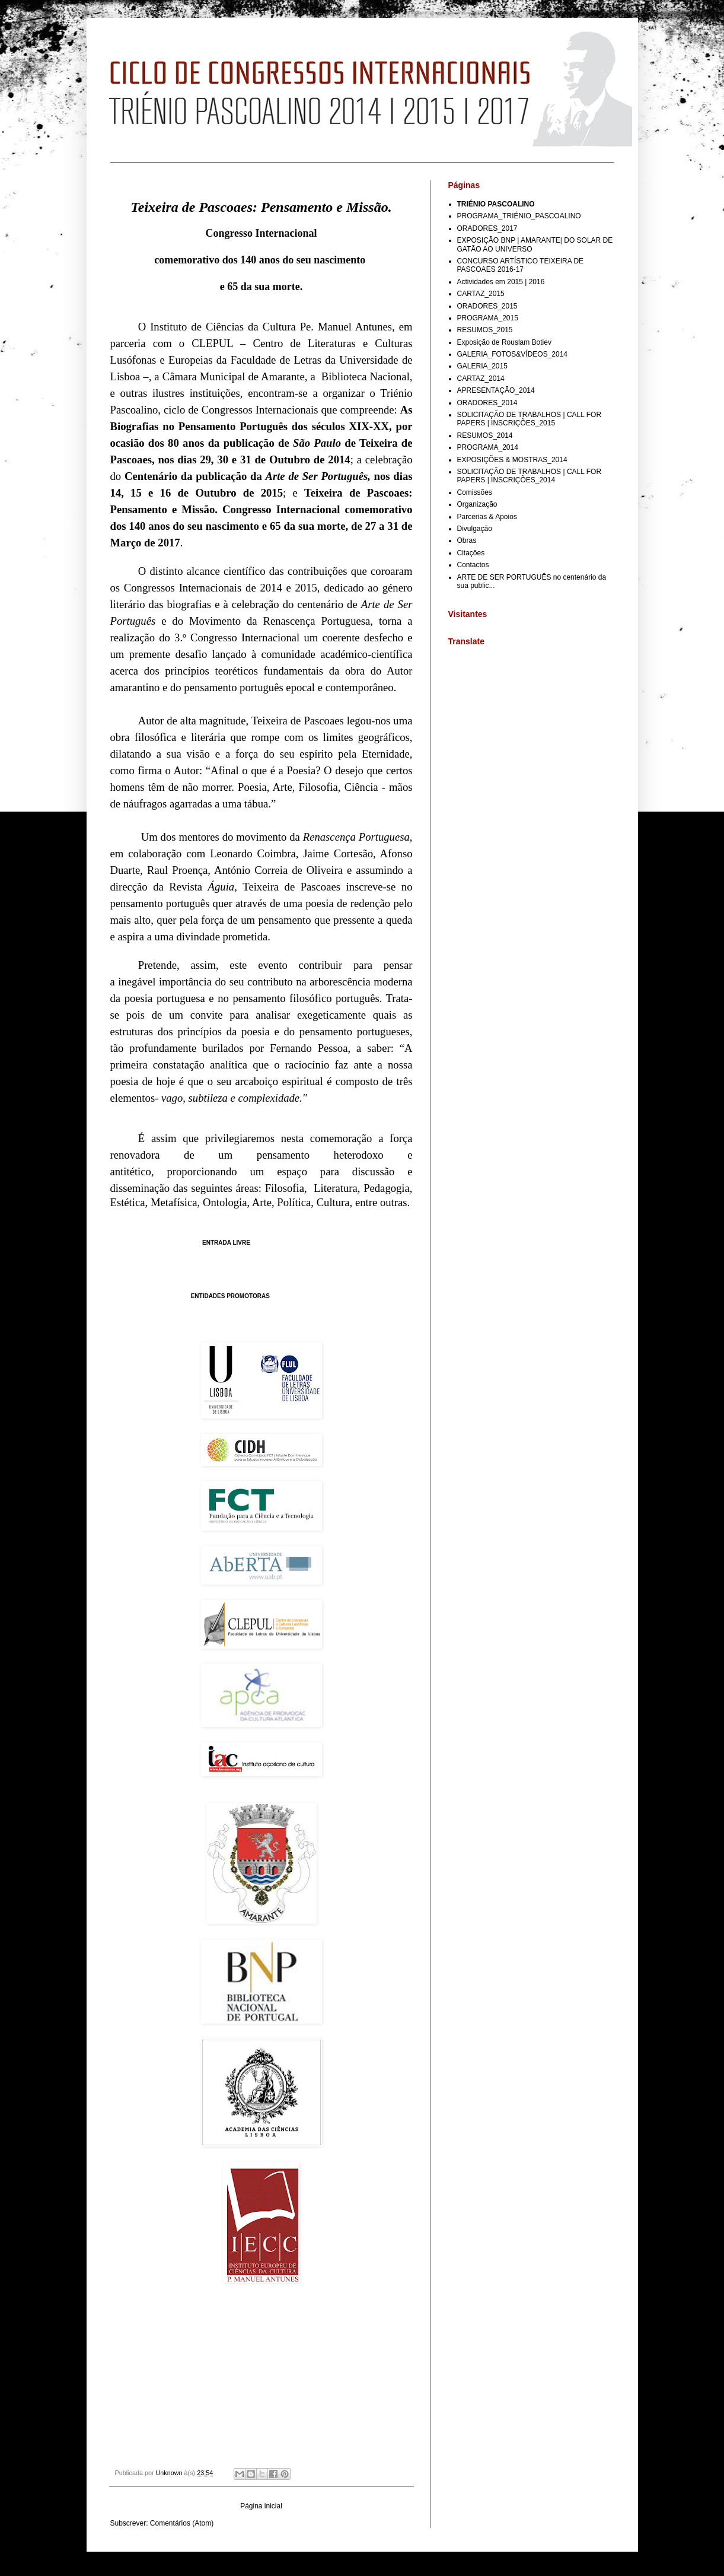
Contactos (473, 565)
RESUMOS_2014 (485, 435)
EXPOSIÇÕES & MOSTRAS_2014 (512, 460)
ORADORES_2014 (487, 403)
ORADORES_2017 (487, 228)
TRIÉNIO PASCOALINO (496, 204)
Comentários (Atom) (181, 2523)
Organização (477, 504)
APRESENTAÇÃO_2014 (496, 390)
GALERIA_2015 (482, 366)
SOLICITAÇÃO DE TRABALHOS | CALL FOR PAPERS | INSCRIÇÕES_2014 (529, 476)
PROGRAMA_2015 (487, 318)
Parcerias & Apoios (487, 517)
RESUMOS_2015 (485, 330)
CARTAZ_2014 (481, 378)
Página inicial (261, 2506)
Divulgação (474, 528)
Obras (467, 540)
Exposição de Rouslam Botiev (504, 342)
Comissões (474, 492)
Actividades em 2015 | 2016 (501, 282)
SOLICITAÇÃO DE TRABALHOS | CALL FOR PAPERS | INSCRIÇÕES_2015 (529, 419)
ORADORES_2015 (487, 306)
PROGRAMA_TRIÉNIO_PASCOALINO (519, 216)
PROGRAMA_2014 (487, 447)
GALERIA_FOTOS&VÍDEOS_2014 (512, 354)
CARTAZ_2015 (481, 294)
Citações (471, 553)
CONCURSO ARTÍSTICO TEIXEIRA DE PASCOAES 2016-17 (520, 265)
